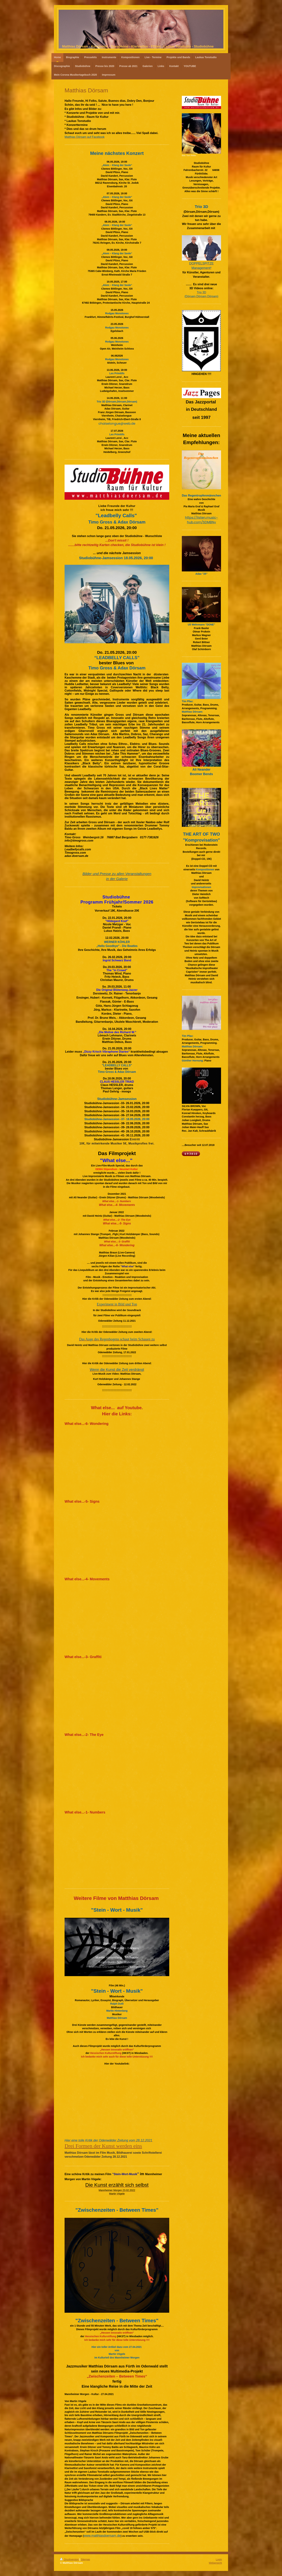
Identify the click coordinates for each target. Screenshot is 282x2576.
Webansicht (215, 2562)
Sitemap (85, 2559)
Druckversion (69, 2559)
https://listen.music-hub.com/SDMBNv (201, 519)
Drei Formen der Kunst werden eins (103, 2146)
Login (219, 2559)
